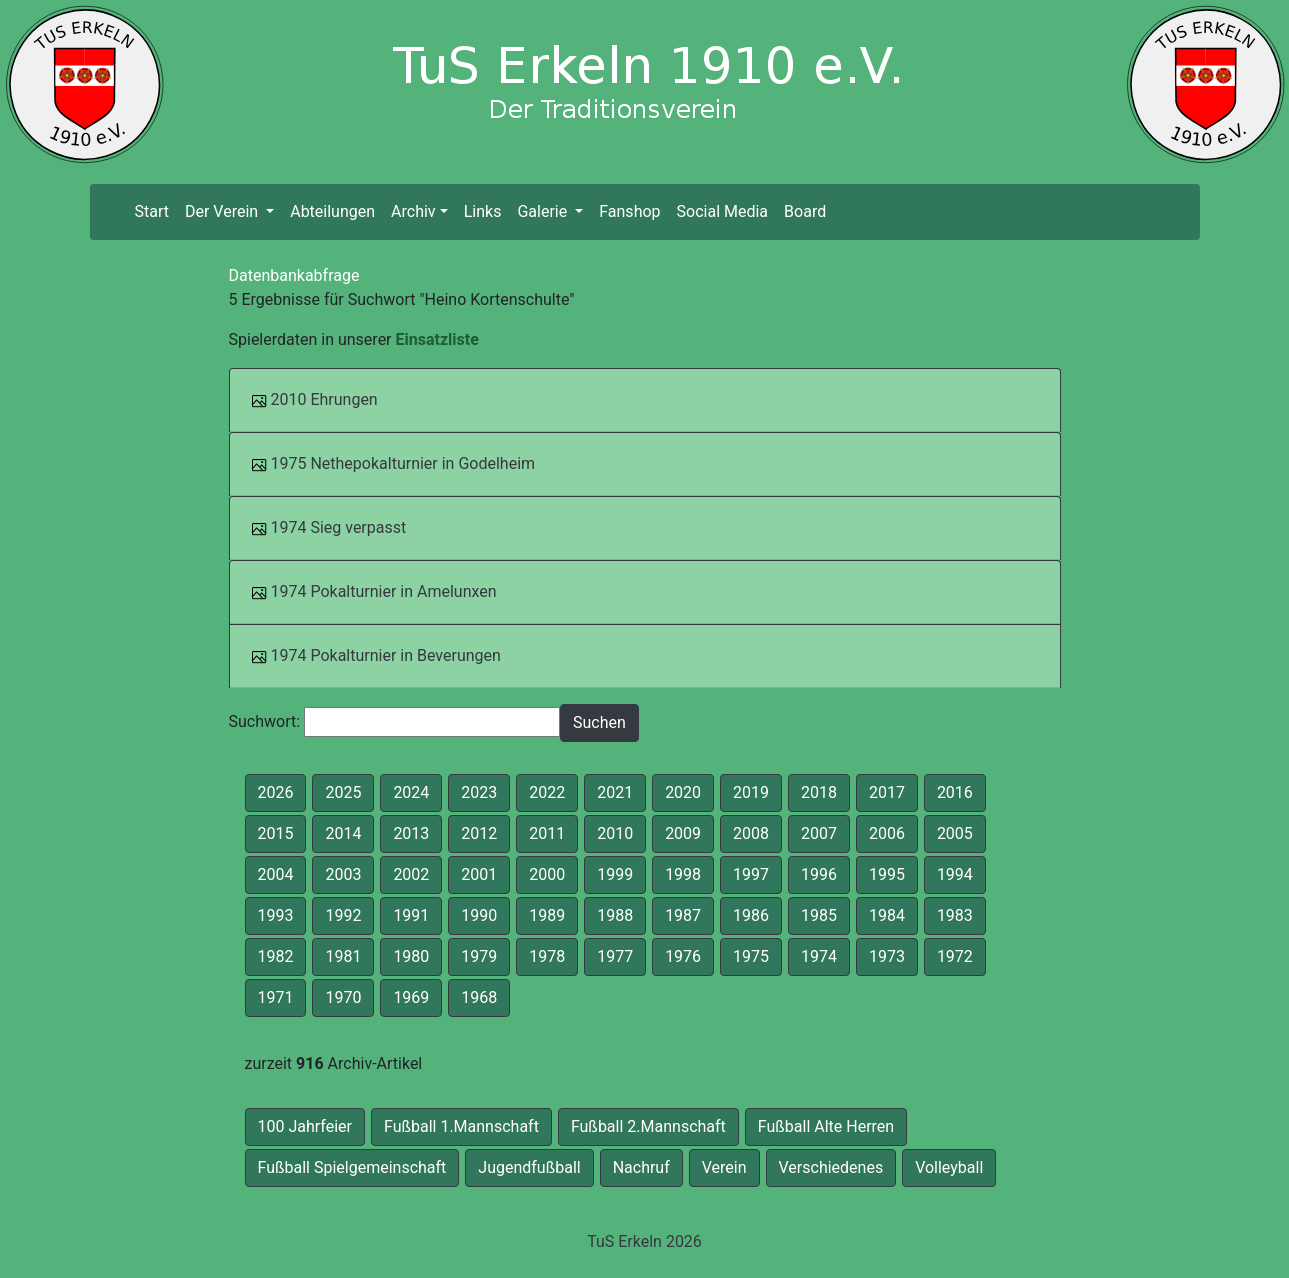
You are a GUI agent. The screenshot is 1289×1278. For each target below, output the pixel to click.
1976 (683, 956)
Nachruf (641, 1167)
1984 (887, 915)
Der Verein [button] (223, 211)
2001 (479, 874)
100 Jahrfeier (305, 1126)
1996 (819, 874)
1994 (955, 874)
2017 (887, 792)
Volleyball (949, 1167)
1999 (615, 874)
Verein (724, 1167)
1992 (343, 915)
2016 (955, 792)
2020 (683, 792)
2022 (547, 792)
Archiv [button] (413, 211)
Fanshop (629, 211)
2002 (411, 874)
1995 (887, 874)
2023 (479, 792)
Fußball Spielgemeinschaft (352, 1167)
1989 (547, 915)
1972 (955, 956)
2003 (343, 874)
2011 (547, 833)
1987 (683, 915)
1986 (751, 915)
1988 (615, 915)
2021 (615, 792)
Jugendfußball (529, 1167)
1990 (479, 915)
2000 (547, 874)
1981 (343, 956)
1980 (411, 956)
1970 (343, 997)
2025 (343, 792)
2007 (819, 833)
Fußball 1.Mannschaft (461, 1126)
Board (805, 211)
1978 (547, 956)
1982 (276, 956)
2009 (683, 833)
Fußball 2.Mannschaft (648, 1126)
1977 (615, 956)
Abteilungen (332, 211)
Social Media (723, 211)
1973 (887, 956)
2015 (276, 833)
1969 (411, 997)
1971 (276, 997)
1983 (955, 915)
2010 (615, 833)
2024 (411, 792)
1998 (683, 874)
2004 (276, 874)
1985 (819, 915)
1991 (411, 915)
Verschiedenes (831, 1167)
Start (155, 210)
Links (483, 211)
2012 (479, 833)
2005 (955, 833)
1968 (479, 997)
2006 (887, 833)
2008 (751, 833)
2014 (343, 833)
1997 (751, 874)
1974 (819, 956)
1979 (479, 956)
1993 (276, 915)
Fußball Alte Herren (826, 1126)
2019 (751, 792)
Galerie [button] (544, 211)
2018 (819, 792)
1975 (751, 956)
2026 (276, 792)
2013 (411, 833)
